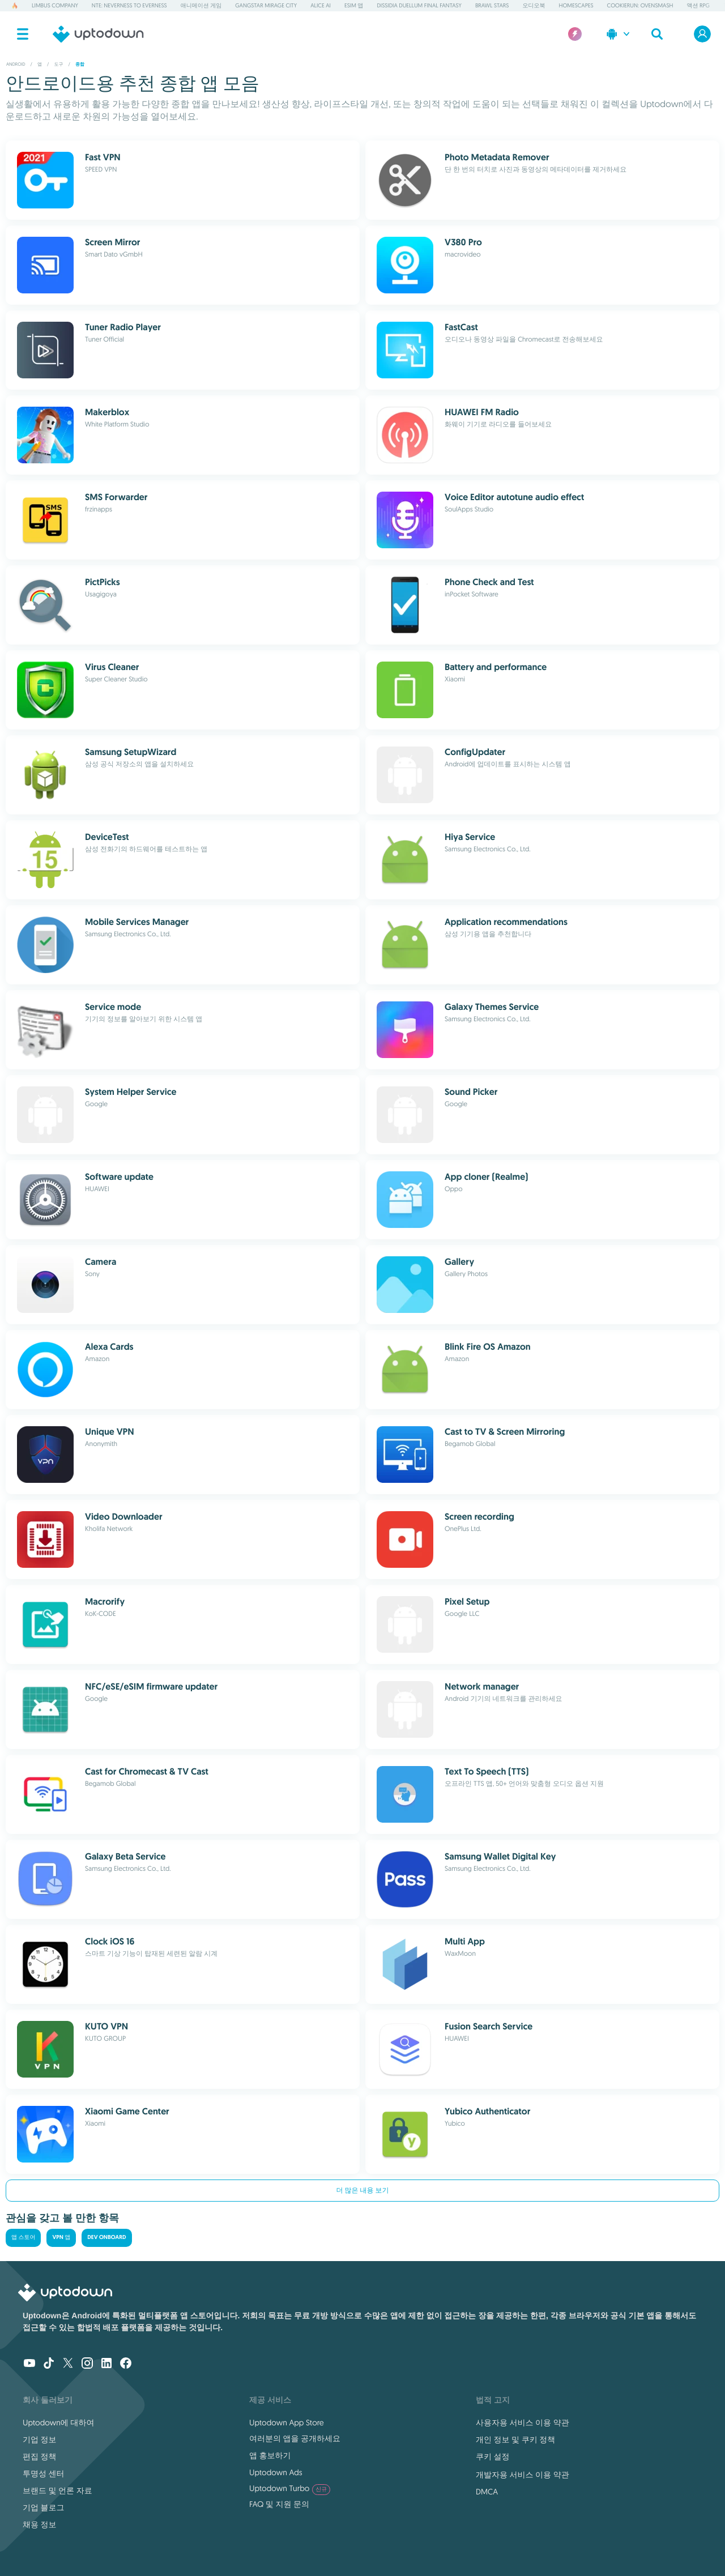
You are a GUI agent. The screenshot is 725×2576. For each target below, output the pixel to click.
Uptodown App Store (286, 2422)
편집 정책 (40, 2456)
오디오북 (533, 5)
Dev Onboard (106, 2237)
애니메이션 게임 (201, 5)
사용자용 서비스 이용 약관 (522, 2422)
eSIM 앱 (353, 5)
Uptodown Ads (275, 2472)
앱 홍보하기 (270, 2455)
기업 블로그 (44, 2507)
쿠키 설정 (493, 2456)
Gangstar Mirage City (266, 5)
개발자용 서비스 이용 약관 (522, 2475)
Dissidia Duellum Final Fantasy (419, 5)
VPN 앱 (61, 2237)
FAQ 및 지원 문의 (279, 2504)
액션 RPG (697, 5)
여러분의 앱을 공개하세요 (294, 2438)
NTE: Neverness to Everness (129, 5)
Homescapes (576, 5)
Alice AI (320, 5)
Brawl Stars (492, 5)
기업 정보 (40, 2439)
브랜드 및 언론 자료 (57, 2490)
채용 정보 (40, 2524)
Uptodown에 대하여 (58, 2422)
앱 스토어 (23, 2237)
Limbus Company (55, 5)
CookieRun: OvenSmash (640, 5)
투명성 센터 (44, 2473)
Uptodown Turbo (289, 2488)
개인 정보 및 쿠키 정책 (515, 2439)
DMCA (487, 2492)
